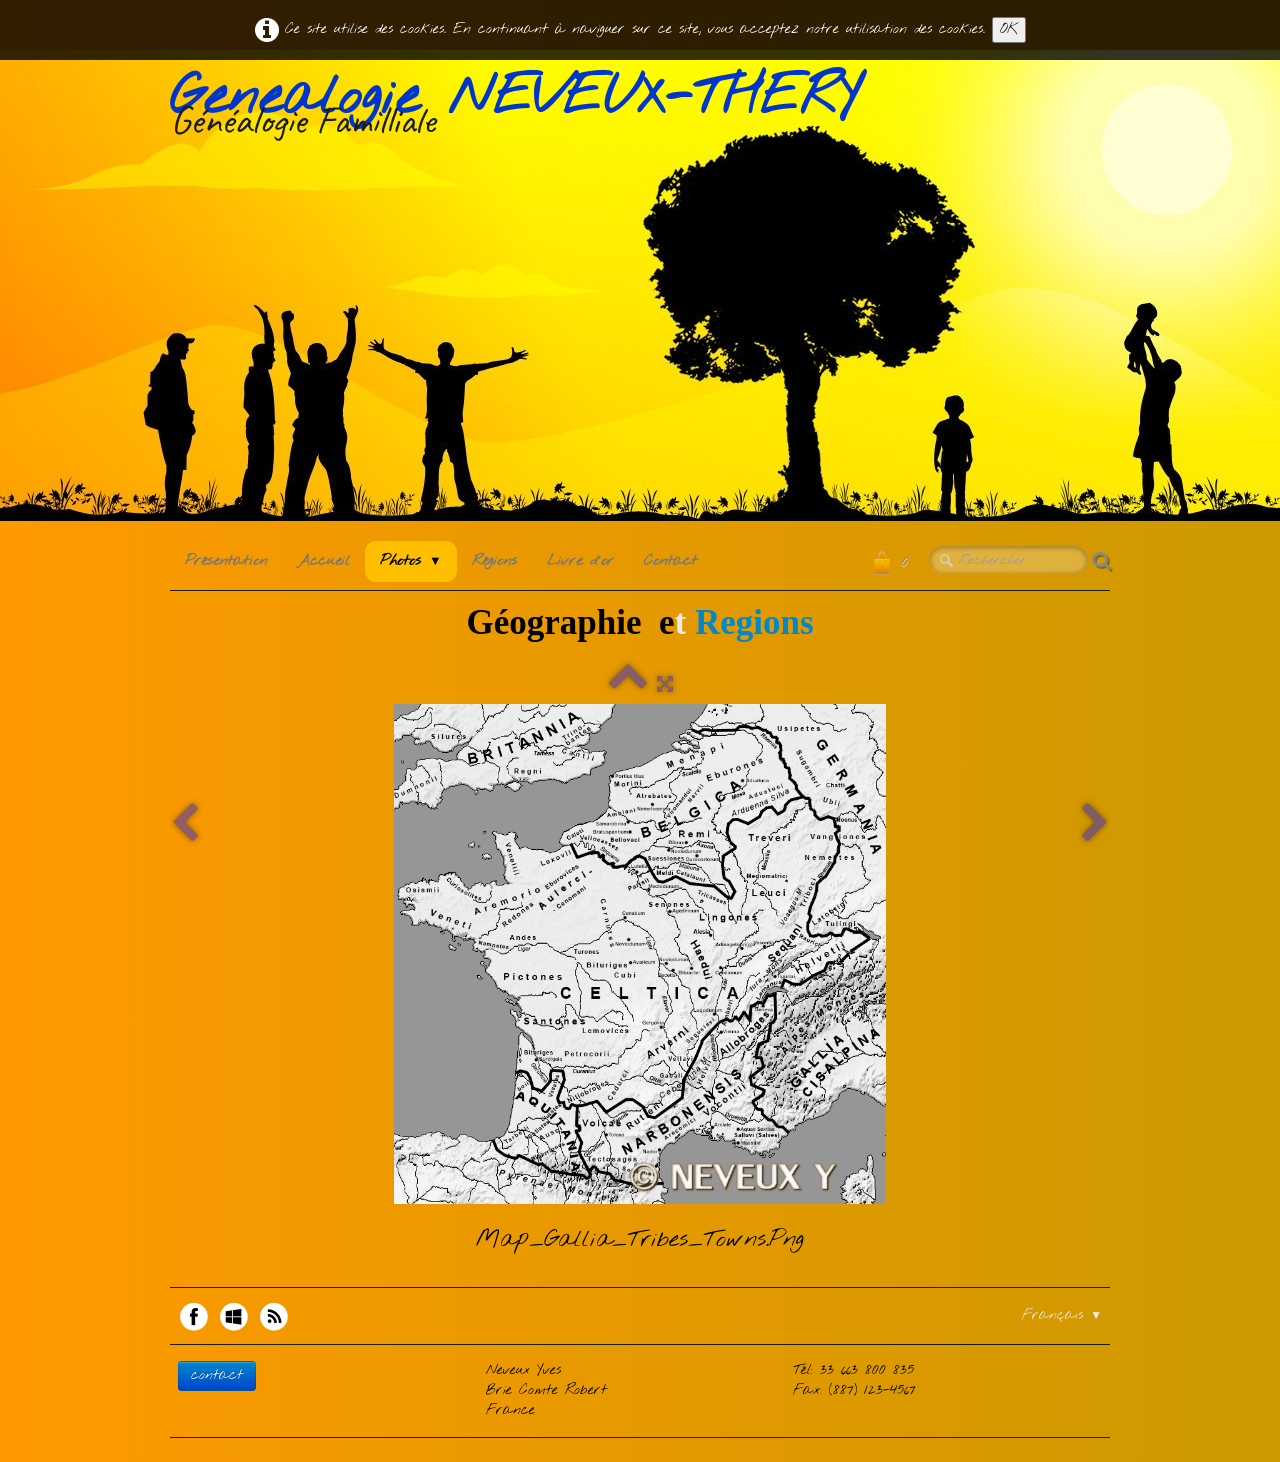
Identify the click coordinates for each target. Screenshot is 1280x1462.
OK (1009, 29)
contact (217, 1375)
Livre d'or (580, 561)
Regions (754, 622)
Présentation (226, 561)
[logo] (522, 109)
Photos (411, 561)
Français (1062, 1315)
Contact (670, 561)
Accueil (323, 561)
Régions (494, 561)
